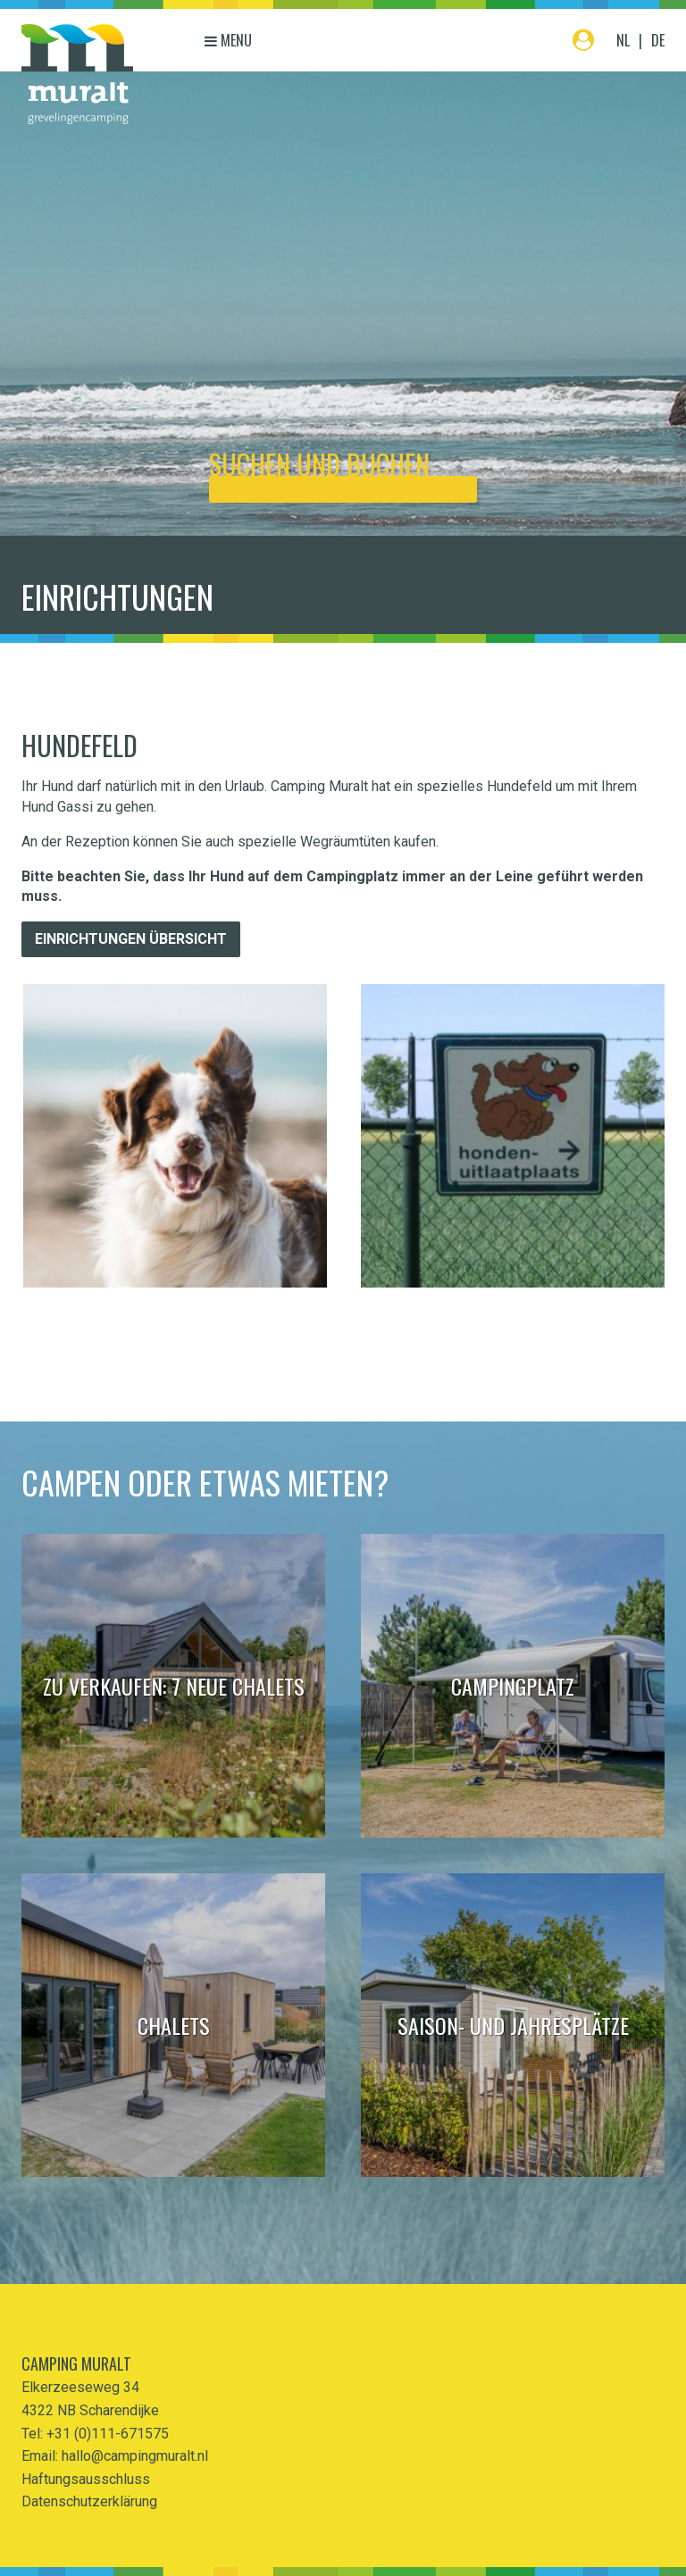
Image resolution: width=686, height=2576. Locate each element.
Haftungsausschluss (85, 2479)
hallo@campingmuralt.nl (135, 2455)
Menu (228, 40)
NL (623, 40)
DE (658, 40)
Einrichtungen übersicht (131, 938)
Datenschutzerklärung (89, 2501)
